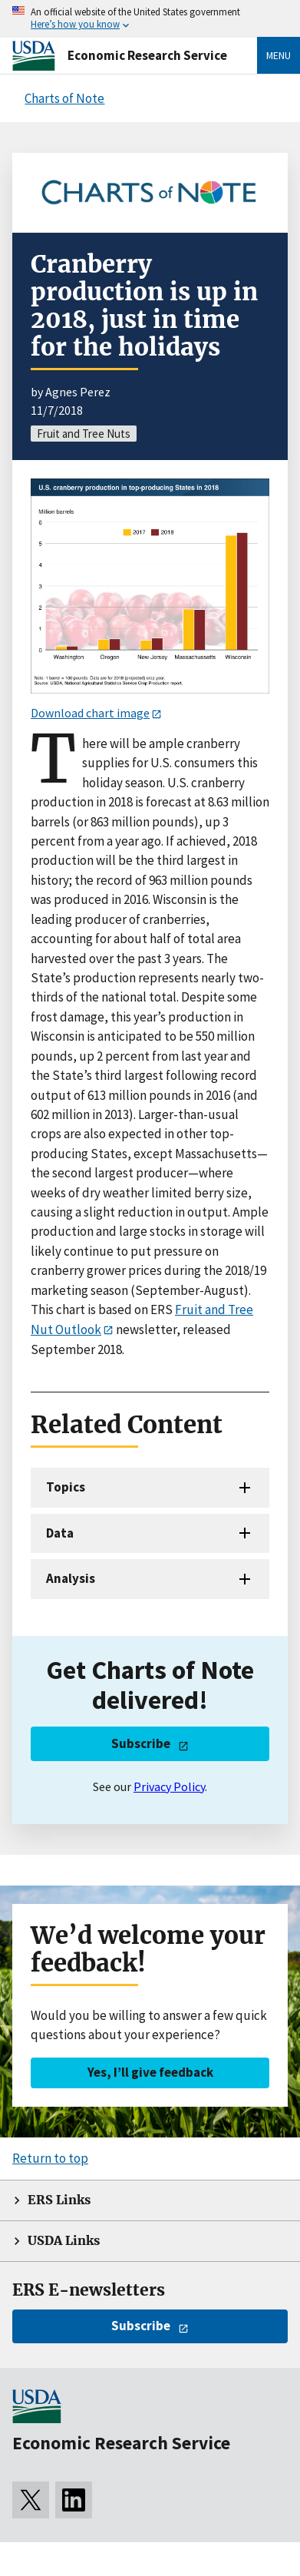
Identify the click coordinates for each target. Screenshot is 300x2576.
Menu (278, 55)
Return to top (50, 2158)
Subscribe (140, 1743)
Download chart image (90, 712)
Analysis (70, 1578)
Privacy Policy (169, 1786)
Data (60, 1533)
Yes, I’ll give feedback (150, 2072)
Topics (65, 1486)
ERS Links (59, 2200)
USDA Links (64, 2240)
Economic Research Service (147, 55)
